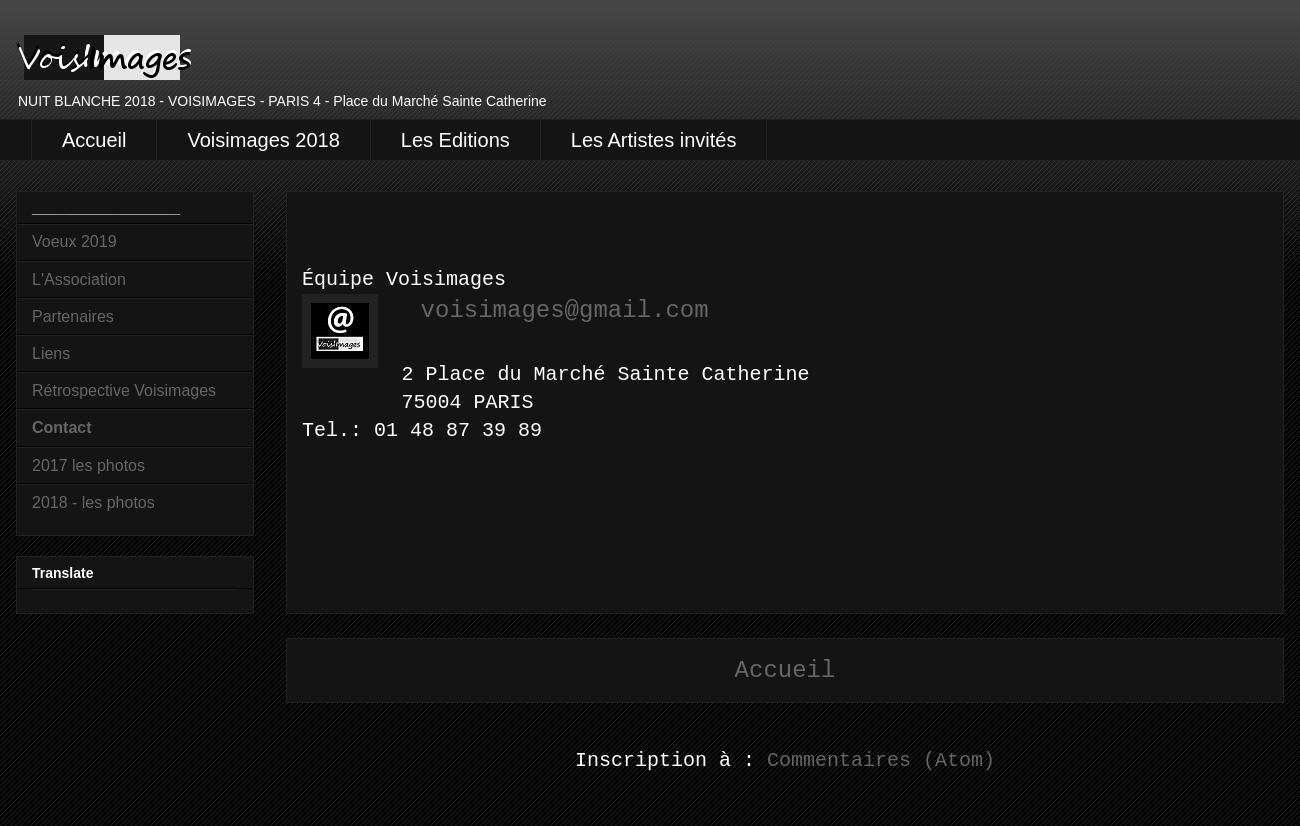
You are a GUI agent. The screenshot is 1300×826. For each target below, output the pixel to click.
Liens (51, 353)
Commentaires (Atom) (881, 760)
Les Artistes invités (654, 140)
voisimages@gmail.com (565, 310)
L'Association (79, 279)
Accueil (94, 140)
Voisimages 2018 (263, 140)
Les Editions (455, 140)
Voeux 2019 (74, 241)
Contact (62, 427)
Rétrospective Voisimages (124, 390)
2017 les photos (88, 465)
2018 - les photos (93, 502)
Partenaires (73, 316)
